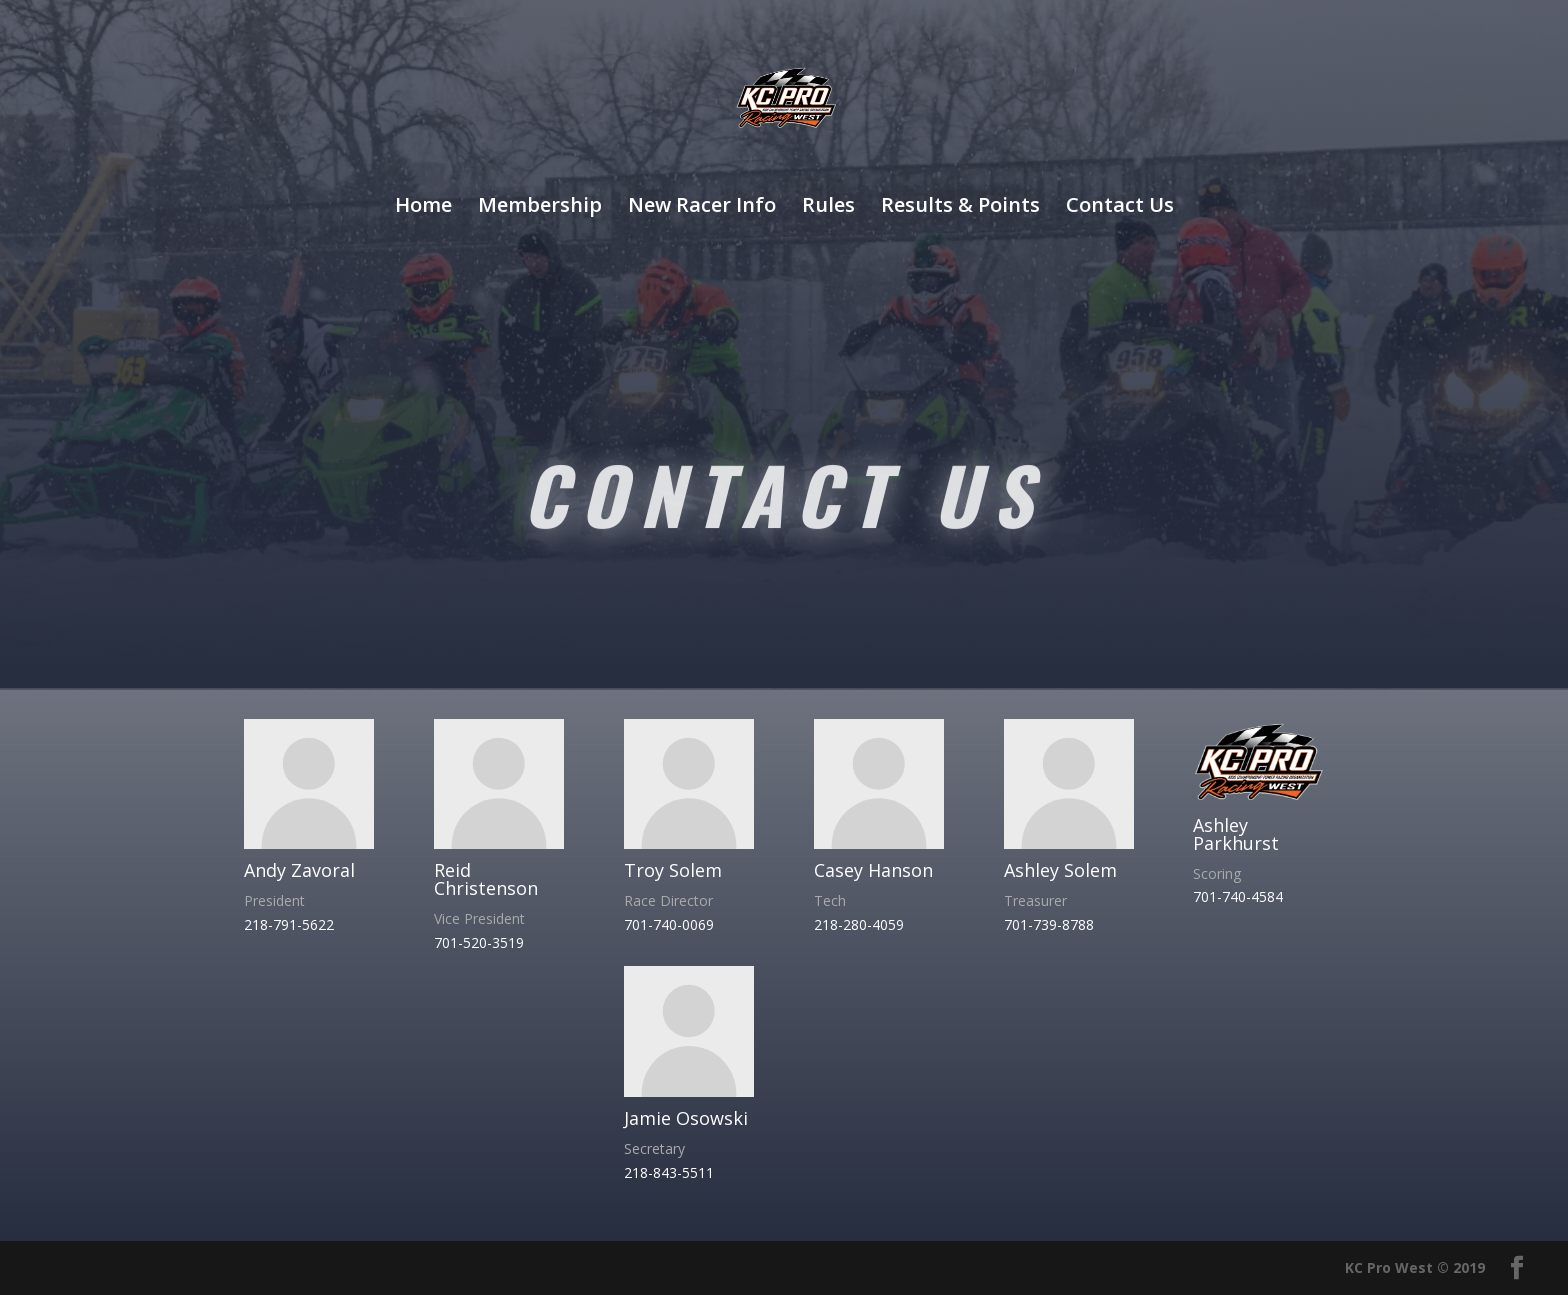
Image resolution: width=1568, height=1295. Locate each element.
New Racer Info (702, 208)
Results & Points (960, 208)
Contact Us (1120, 208)
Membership (540, 208)
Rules (828, 208)
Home (423, 208)
